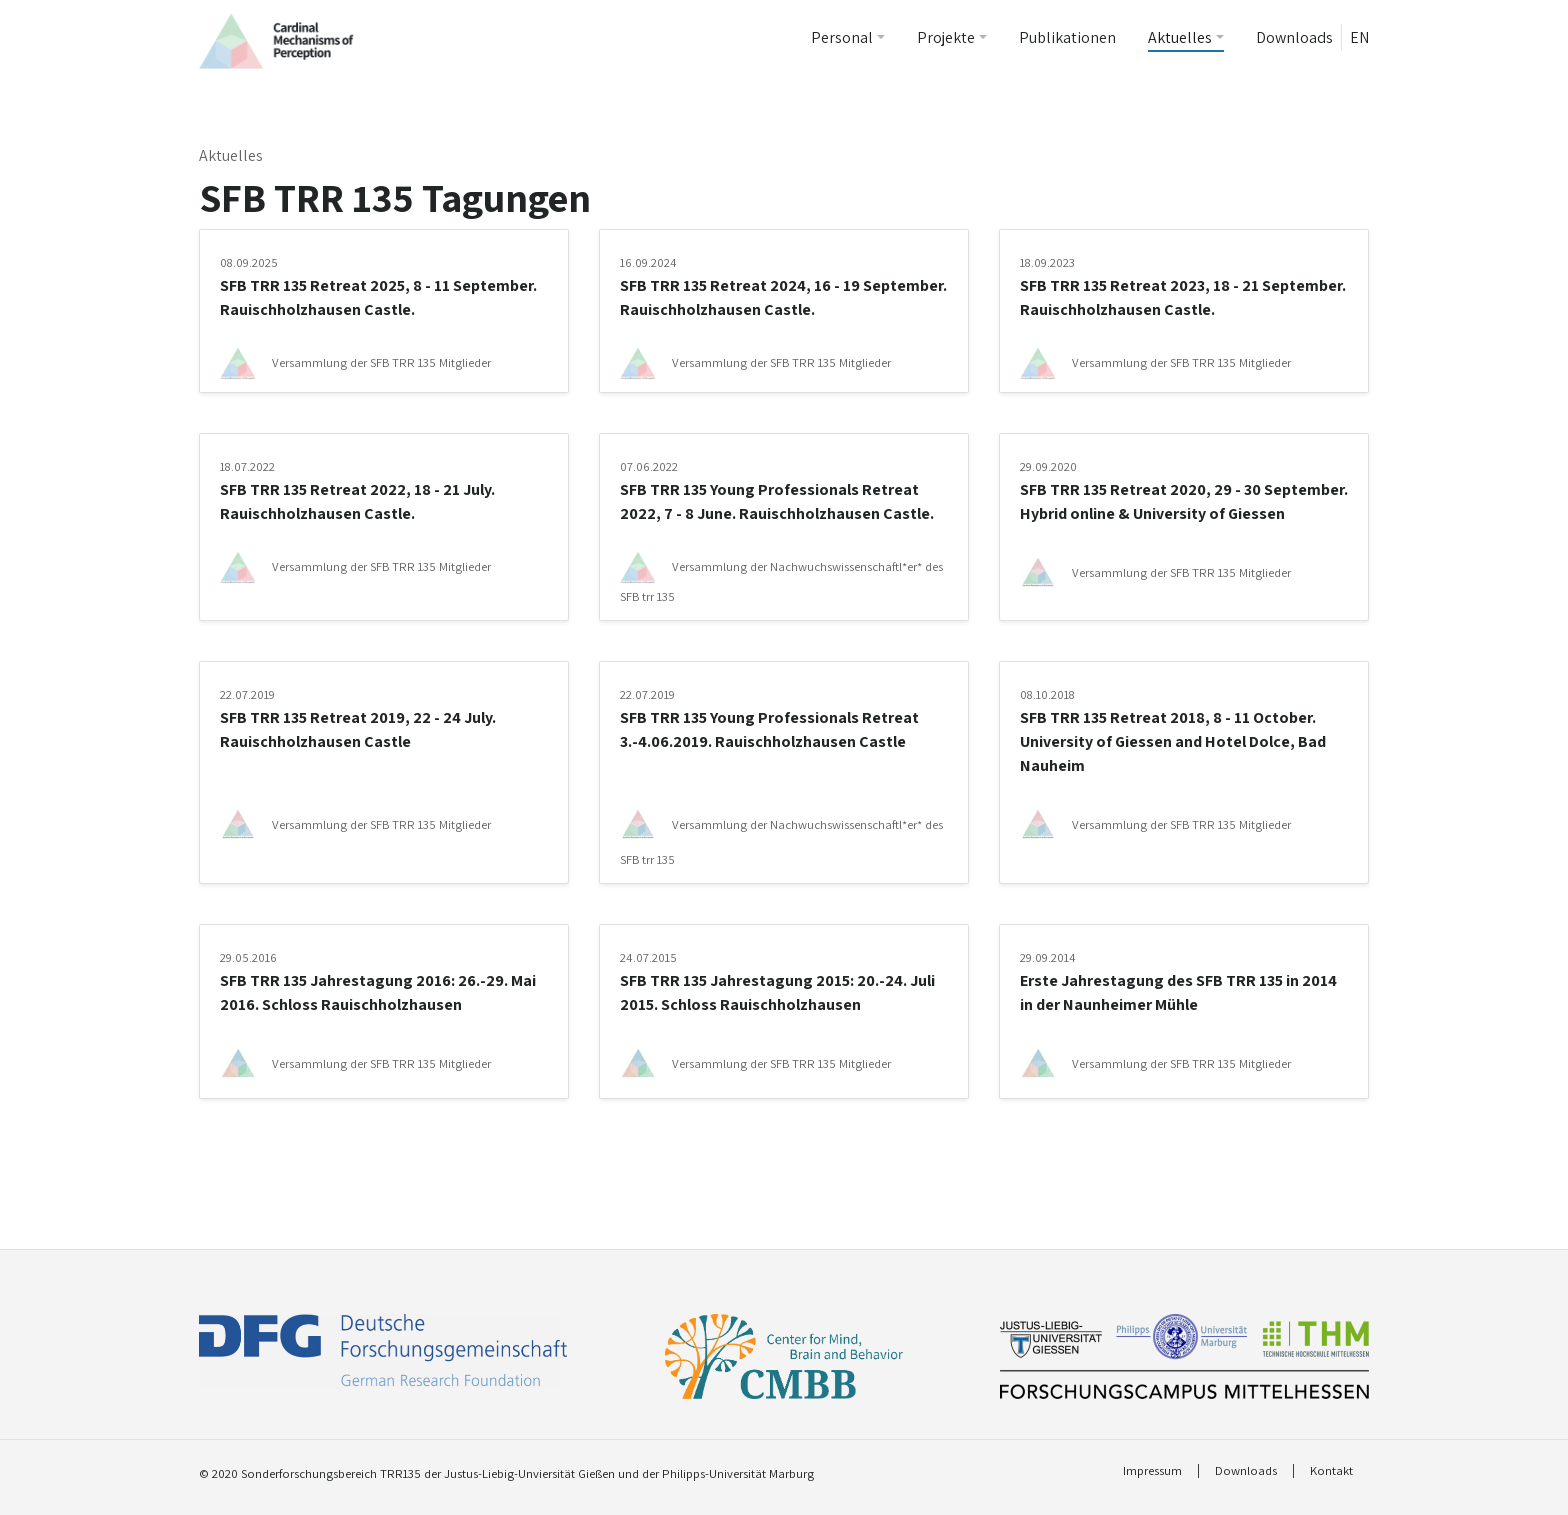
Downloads (1294, 37)
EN (1359, 37)
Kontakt (1331, 1471)
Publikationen (1067, 37)
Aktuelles (1180, 37)
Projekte (946, 37)
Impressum (1152, 1471)
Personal (842, 37)
